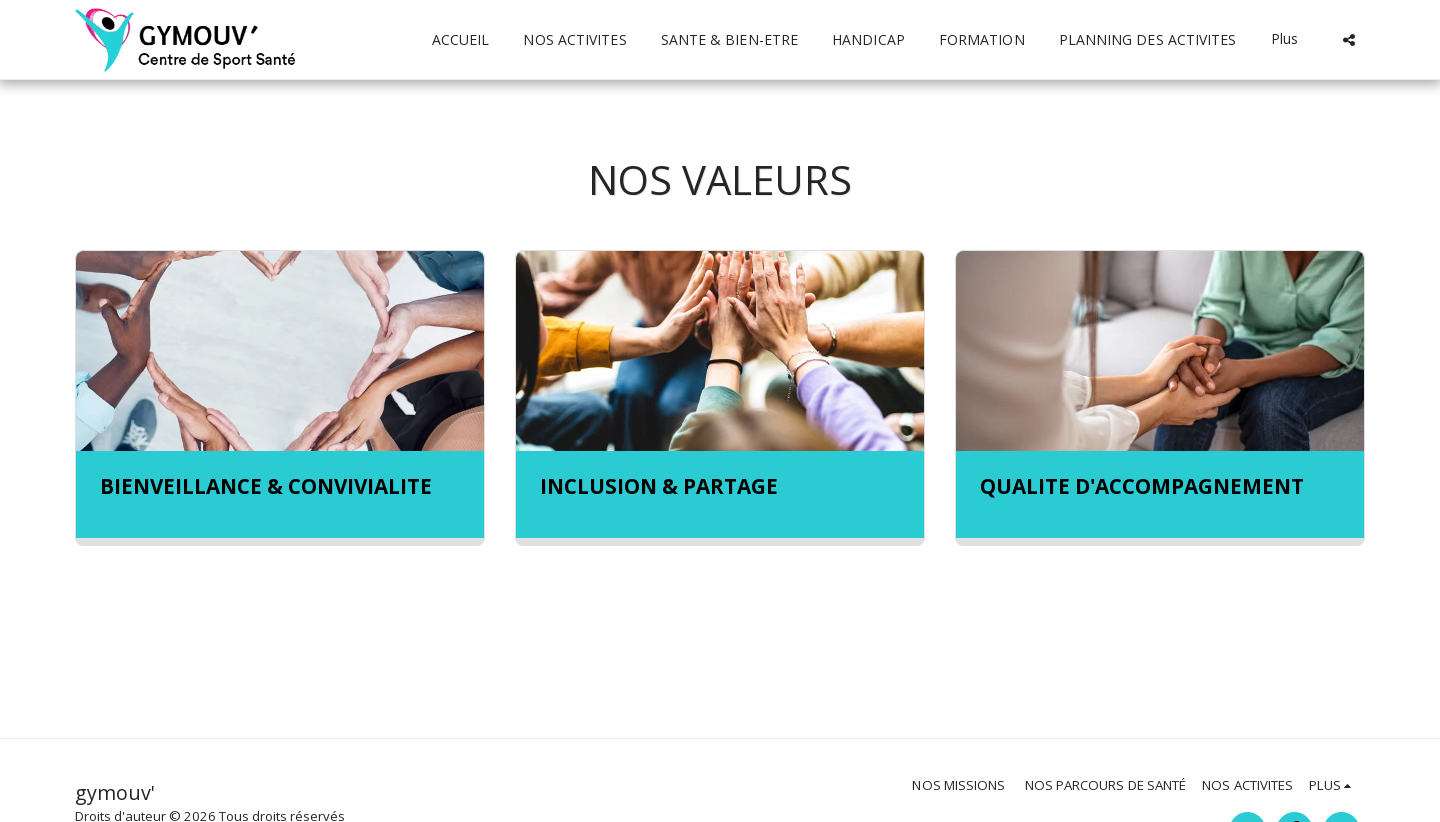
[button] (1349, 39)
